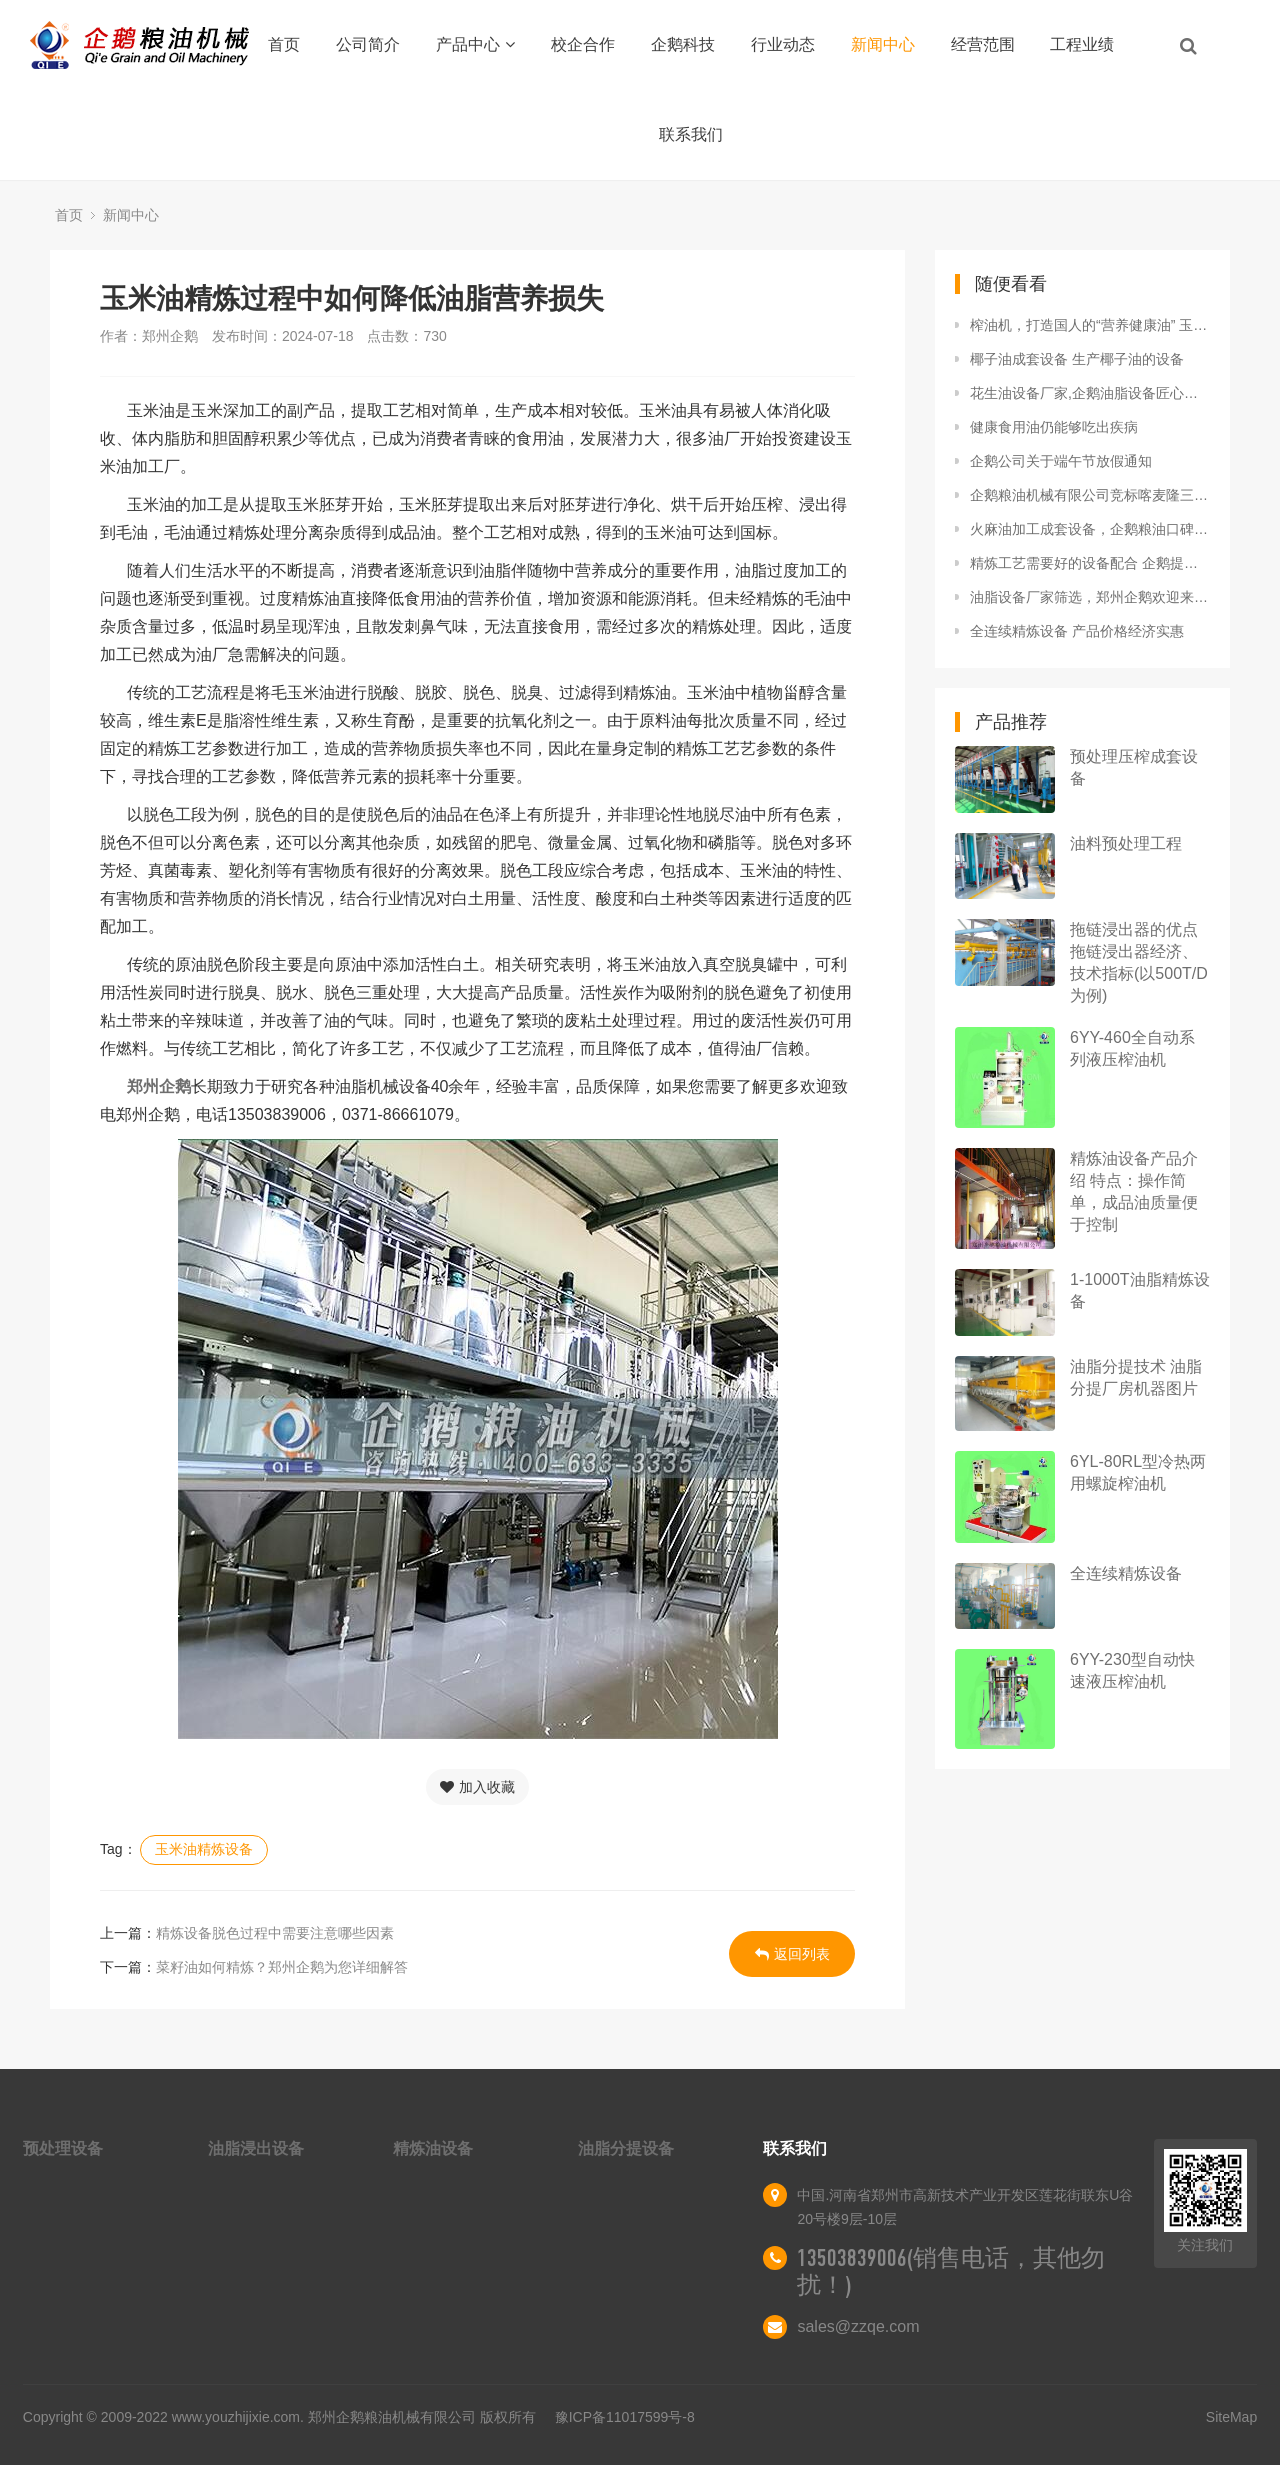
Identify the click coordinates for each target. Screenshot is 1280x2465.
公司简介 (368, 44)
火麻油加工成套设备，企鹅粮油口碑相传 (1090, 529)
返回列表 (792, 1954)
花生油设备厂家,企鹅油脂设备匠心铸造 (1090, 393)
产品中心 (475, 44)
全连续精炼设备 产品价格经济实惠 (1077, 631)
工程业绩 (1082, 44)
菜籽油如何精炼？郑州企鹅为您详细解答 (282, 1967)
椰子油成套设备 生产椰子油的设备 (1077, 359)
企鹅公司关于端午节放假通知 (1061, 461)
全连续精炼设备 (1126, 1573)
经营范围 (983, 44)
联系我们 (691, 134)
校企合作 (583, 44)
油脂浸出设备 (256, 2148)
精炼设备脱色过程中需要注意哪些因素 (275, 1933)
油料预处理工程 (1126, 843)
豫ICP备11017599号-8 (625, 2417)
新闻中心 (883, 44)
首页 (284, 44)
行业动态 (783, 44)
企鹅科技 (683, 44)
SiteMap (1231, 2417)
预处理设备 (63, 2148)
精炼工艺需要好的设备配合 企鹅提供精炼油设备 (1090, 563)
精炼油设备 (433, 2148)
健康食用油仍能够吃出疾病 (1054, 427)
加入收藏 (477, 1787)
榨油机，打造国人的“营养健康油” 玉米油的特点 (1090, 325)
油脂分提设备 (626, 2148)
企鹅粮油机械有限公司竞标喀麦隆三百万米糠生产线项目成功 (1090, 495)
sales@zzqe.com (858, 2326)
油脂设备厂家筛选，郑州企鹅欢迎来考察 (1090, 597)
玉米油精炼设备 (204, 1849)
